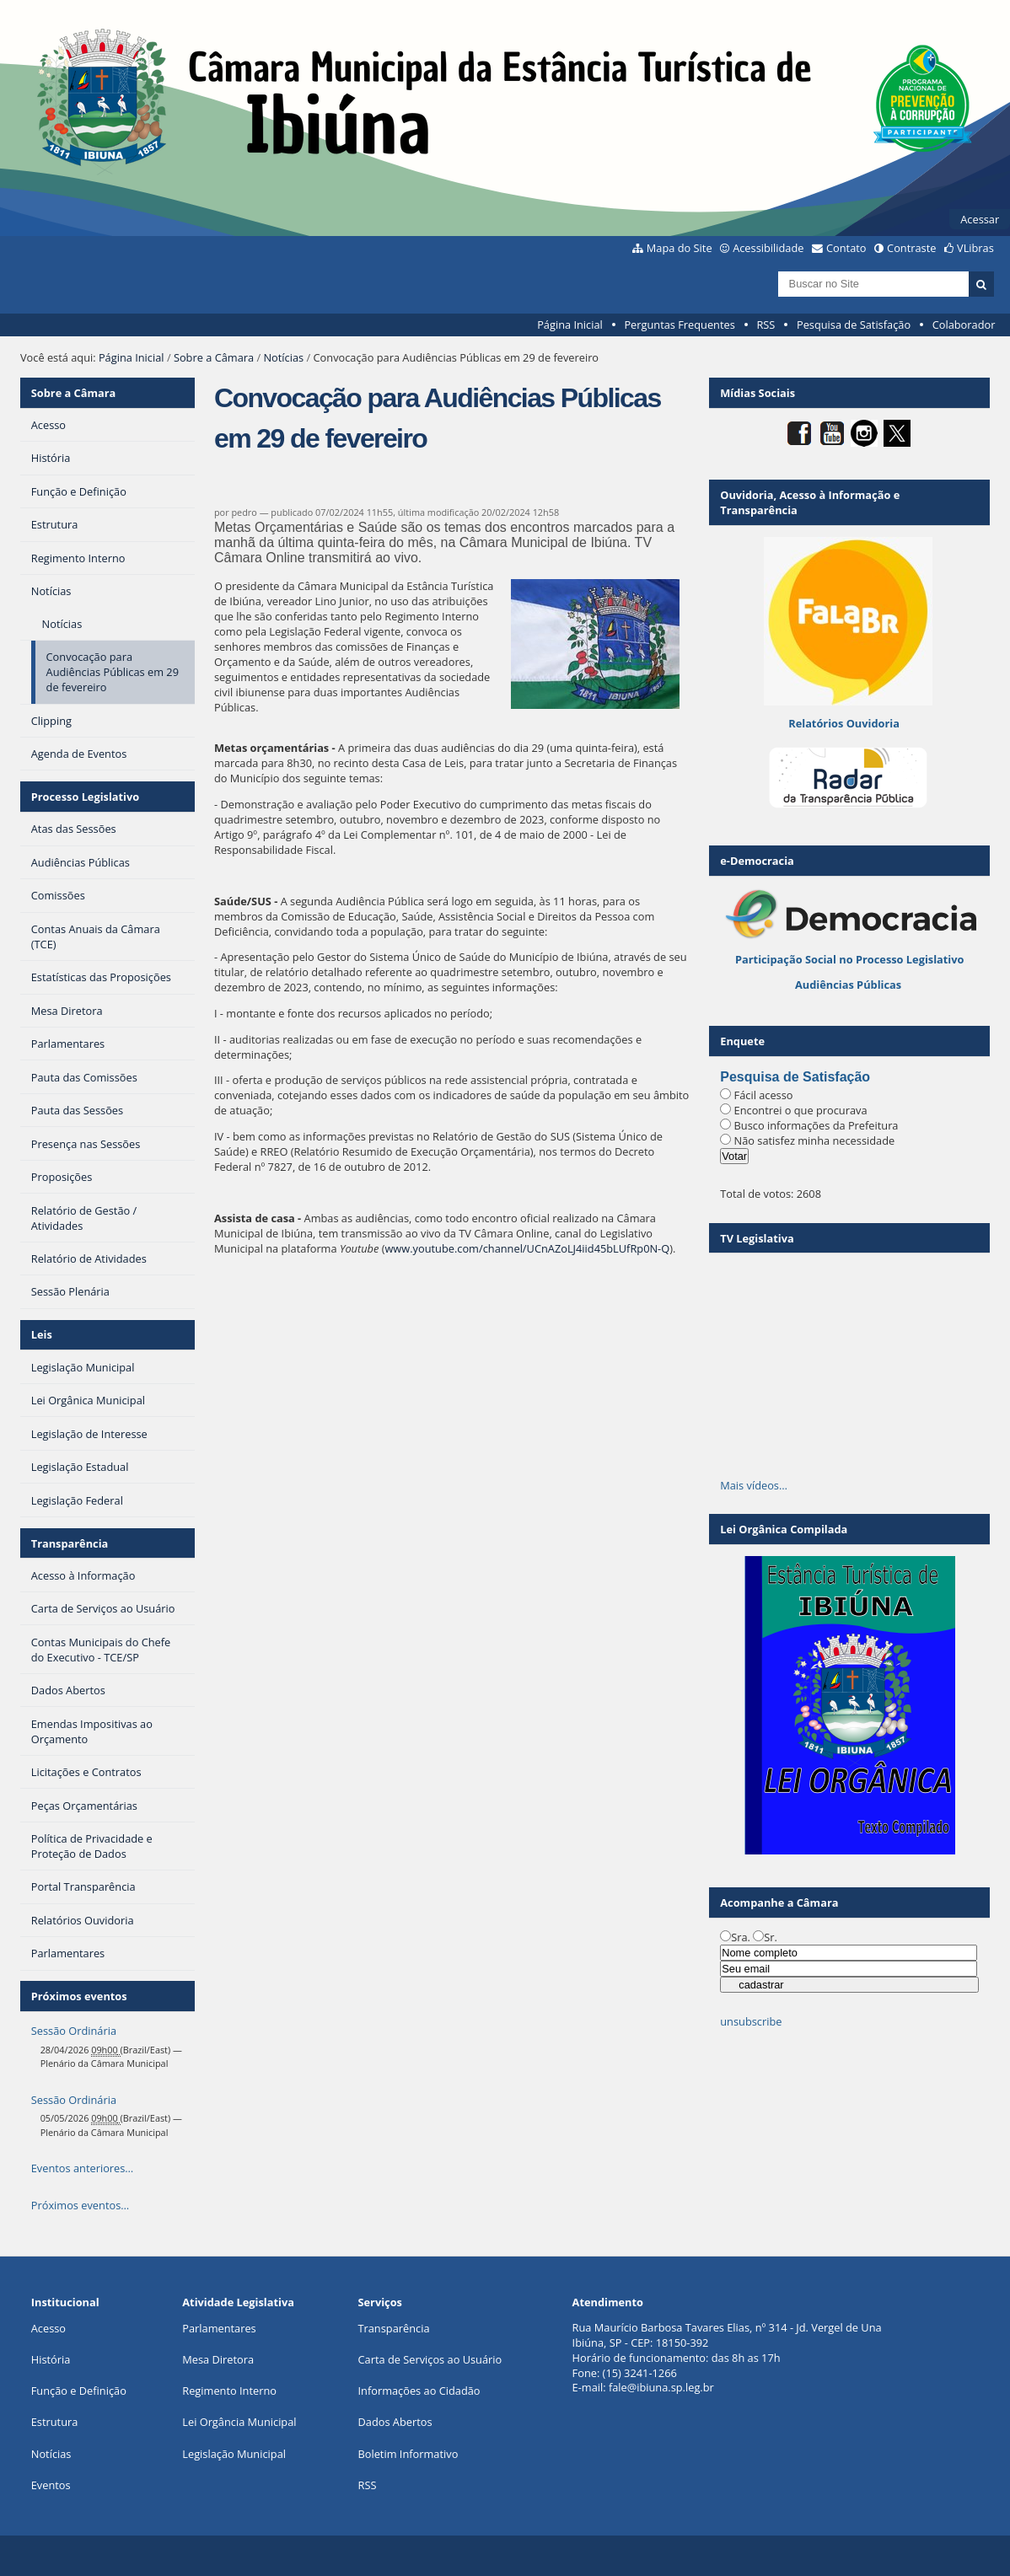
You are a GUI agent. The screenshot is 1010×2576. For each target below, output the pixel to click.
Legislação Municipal (234, 2453)
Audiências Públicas (848, 984)
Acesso (48, 2328)
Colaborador (964, 324)
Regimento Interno (229, 2390)
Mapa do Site (679, 247)
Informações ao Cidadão (418, 2390)
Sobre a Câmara (214, 357)
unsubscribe (751, 2021)
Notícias (283, 357)
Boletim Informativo (407, 2453)
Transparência (70, 1543)
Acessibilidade (768, 247)
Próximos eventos (79, 1996)
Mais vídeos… (753, 1485)
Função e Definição (78, 2390)
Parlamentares (218, 2328)
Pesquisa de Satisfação (854, 324)
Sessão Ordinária (73, 2030)
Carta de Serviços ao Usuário (429, 2359)
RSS (765, 324)
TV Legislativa (756, 1238)
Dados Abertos (394, 2421)
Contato (846, 247)
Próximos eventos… (80, 2205)
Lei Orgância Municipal (239, 2421)
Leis (41, 1334)
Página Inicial (570, 324)
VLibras (975, 247)
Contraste (911, 247)
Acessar (979, 219)
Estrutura (54, 2421)
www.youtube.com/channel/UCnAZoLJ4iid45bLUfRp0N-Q (526, 1248)
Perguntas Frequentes (679, 324)
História (51, 2359)
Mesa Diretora (218, 2359)
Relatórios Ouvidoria (844, 723)
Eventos (51, 2485)
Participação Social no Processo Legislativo (849, 959)
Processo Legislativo (85, 796)
